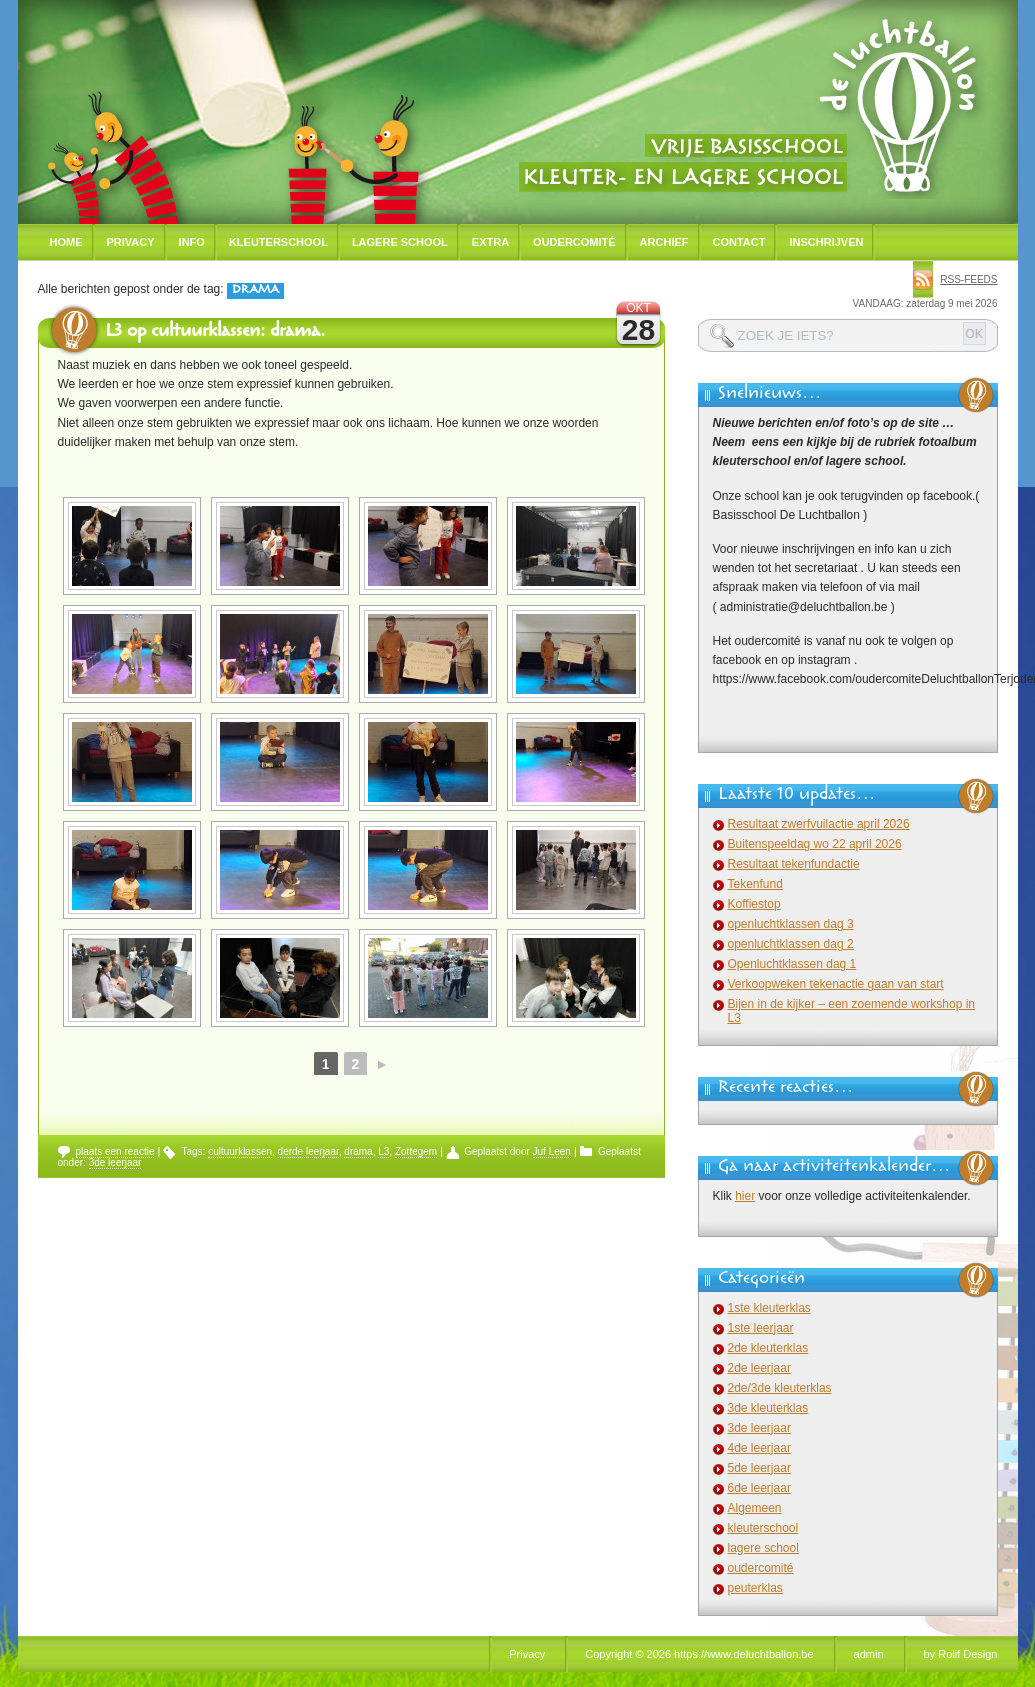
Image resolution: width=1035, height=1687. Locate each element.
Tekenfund (755, 884)
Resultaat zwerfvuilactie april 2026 (819, 824)
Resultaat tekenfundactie (794, 864)
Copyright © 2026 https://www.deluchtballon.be (699, 1654)
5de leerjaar (759, 1468)
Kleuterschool (278, 242)
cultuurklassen (240, 1151)
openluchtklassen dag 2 (791, 944)
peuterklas (755, 1588)
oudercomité (761, 1568)
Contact (739, 242)
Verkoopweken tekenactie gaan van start (836, 984)
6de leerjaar (759, 1488)
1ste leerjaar (761, 1328)
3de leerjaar (115, 1162)
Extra (490, 242)
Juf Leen (552, 1151)
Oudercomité (574, 242)
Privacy (131, 242)
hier (745, 1196)
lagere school (763, 1548)
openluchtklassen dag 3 (791, 924)
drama (358, 1151)
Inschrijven (826, 242)
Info (192, 242)
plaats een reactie (115, 1151)
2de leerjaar (759, 1368)
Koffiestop (754, 904)
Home (66, 242)
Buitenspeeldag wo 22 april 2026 (815, 844)
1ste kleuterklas (769, 1308)
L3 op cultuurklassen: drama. (215, 333)
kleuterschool (763, 1528)
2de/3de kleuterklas (780, 1388)
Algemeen (755, 1508)
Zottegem (416, 1151)
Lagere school (400, 242)
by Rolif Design (961, 1654)
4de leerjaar (759, 1448)
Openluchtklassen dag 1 (792, 964)
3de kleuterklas (768, 1408)
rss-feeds (968, 279)
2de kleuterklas (768, 1348)
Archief (664, 242)
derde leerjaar (308, 1151)
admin (869, 1654)
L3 (383, 1151)
